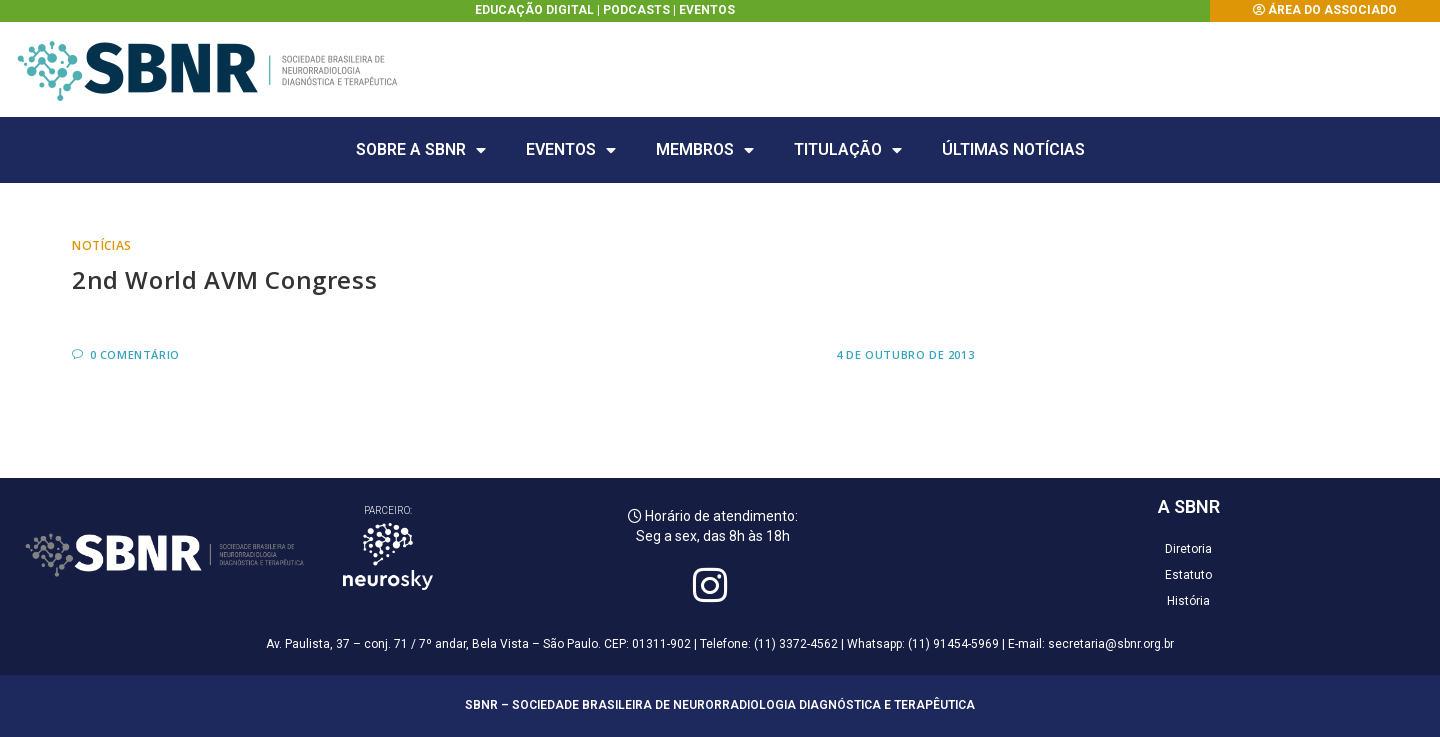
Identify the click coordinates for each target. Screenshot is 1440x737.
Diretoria (1188, 549)
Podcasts (636, 10)
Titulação (848, 150)
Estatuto (1188, 575)
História (1188, 601)
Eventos (707, 10)
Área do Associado (1332, 10)
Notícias (102, 245)
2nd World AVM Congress (224, 279)
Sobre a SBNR (421, 150)
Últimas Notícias (1013, 149)
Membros (705, 150)
